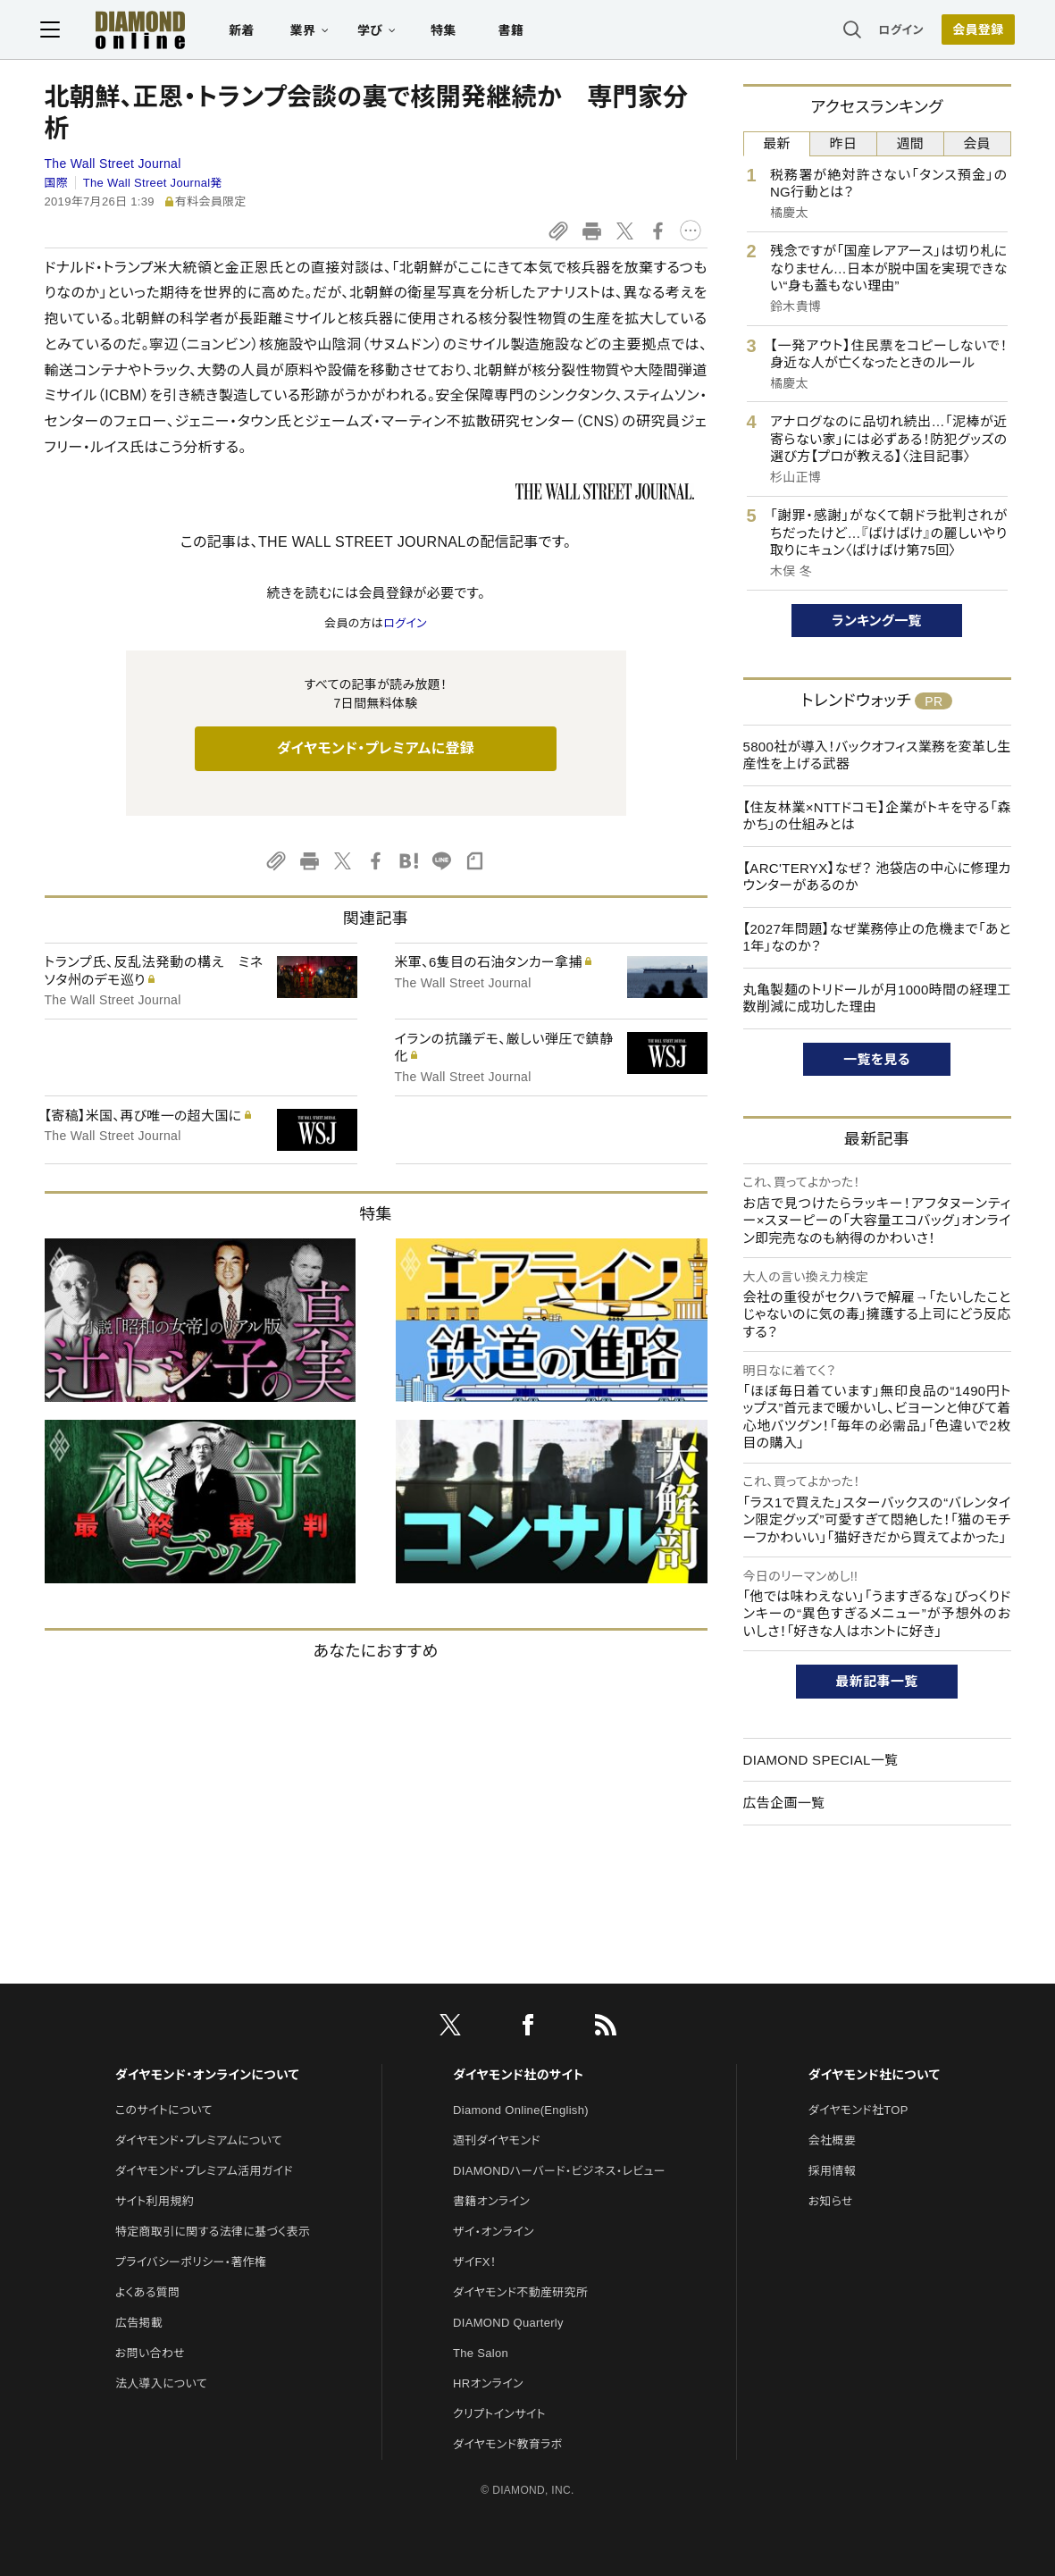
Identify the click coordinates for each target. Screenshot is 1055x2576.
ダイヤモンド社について (874, 2075)
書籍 (515, 32)
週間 (911, 143)
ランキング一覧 (877, 620)
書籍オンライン (491, 2201)
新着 (246, 32)
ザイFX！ (475, 2262)
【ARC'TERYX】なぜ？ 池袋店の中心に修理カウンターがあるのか (877, 877)
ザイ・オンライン (493, 2231)
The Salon (480, 2353)
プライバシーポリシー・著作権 (191, 2262)
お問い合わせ (150, 2353)
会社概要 (832, 2140)
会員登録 (974, 31)
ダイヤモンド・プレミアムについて (198, 2140)
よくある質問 (147, 2292)
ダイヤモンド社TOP (858, 2110)
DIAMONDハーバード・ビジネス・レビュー (559, 2170)
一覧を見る (876, 1059)
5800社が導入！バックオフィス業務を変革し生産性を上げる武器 (877, 755)
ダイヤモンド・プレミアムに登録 (375, 748)
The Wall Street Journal (113, 163)
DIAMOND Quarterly (508, 2322)
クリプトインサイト (499, 2414)
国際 (57, 182)
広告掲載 (139, 2322)
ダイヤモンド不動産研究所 (520, 2292)
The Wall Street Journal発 (152, 182)
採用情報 (832, 2170)
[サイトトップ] (126, 31)
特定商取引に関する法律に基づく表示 (212, 2231)
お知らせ (830, 2201)
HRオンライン (488, 2383)
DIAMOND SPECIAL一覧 (821, 1759)
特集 (447, 32)
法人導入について (161, 2383)
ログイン (897, 31)
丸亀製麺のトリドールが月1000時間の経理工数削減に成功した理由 (877, 998)
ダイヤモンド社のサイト (518, 2075)
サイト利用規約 (154, 2201)
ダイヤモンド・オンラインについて (207, 2075)
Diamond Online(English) (521, 2110)
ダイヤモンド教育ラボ (507, 2444)
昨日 (844, 143)
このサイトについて (164, 2110)
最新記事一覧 (877, 1681)
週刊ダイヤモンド (496, 2140)
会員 (977, 143)
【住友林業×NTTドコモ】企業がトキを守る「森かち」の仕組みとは (877, 816)
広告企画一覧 (784, 1802)
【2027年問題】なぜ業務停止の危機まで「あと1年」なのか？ (877, 937)
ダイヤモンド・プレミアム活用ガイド (204, 2170)
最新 (777, 143)
